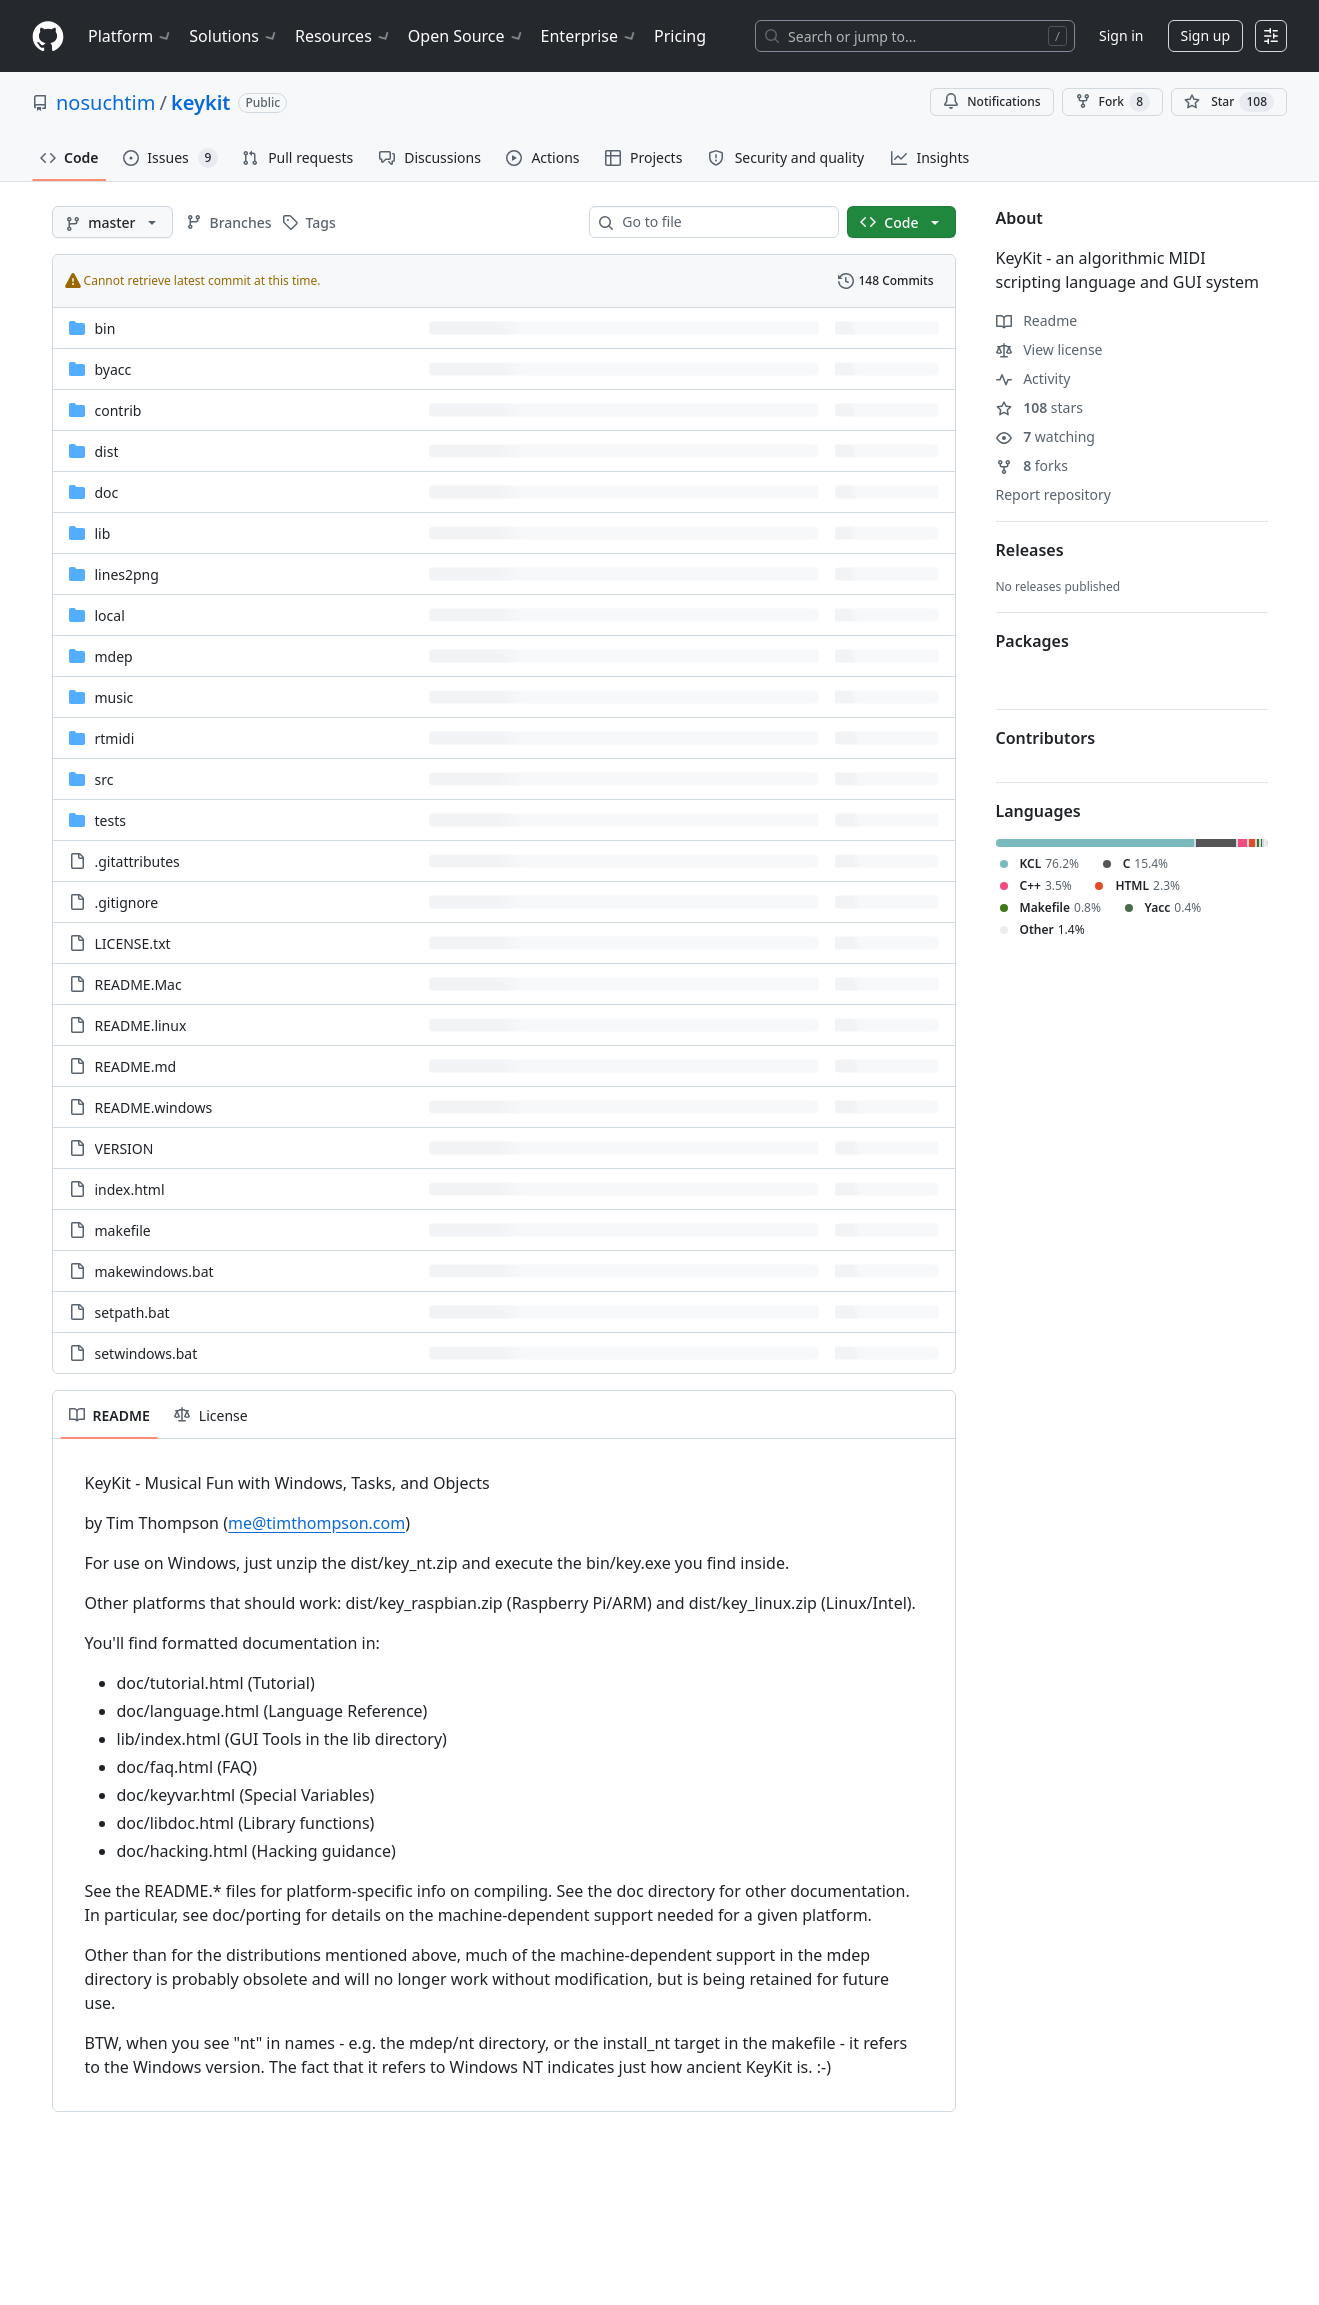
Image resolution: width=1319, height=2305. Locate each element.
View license (1049, 349)
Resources (343, 36)
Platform (130, 36)
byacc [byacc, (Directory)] (113, 369)
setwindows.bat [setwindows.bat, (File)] (146, 1353)
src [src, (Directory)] (104, 779)
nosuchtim (105, 102)
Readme (1037, 320)
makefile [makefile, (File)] (123, 1230)
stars (1039, 407)
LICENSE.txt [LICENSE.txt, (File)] (133, 943)
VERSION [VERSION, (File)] (124, 1148)
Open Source (466, 36)
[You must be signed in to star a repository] (1229, 102)
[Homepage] (48, 36)
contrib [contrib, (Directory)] (118, 410)
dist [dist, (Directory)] (107, 451)
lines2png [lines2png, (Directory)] (127, 574)
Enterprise (589, 36)
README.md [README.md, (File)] (136, 1066)
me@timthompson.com (316, 1523)
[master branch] (112, 222)
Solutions (234, 36)
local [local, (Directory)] (110, 615)
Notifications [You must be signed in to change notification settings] (991, 101)
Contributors (1046, 738)
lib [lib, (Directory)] (103, 533)
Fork (1112, 102)
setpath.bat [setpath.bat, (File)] (132, 1312)
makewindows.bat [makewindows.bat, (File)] (154, 1271)
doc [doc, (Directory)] (107, 492)
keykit (201, 102)
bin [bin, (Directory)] (105, 328)
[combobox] (722, 222)
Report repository (1053, 494)
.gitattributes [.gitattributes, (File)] (137, 861)
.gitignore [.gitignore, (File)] (127, 902)
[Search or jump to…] (915, 36)
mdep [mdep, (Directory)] (114, 656)
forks (1032, 465)
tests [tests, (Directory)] (110, 820)
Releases (1030, 550)
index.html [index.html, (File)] (130, 1189)
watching (1045, 436)
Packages (1032, 641)
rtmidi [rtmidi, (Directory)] (115, 738)
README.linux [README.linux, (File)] (141, 1025)
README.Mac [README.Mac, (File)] (138, 984)
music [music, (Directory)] (114, 697)
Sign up (1205, 35)
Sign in (1121, 35)
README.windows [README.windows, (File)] (154, 1107)
